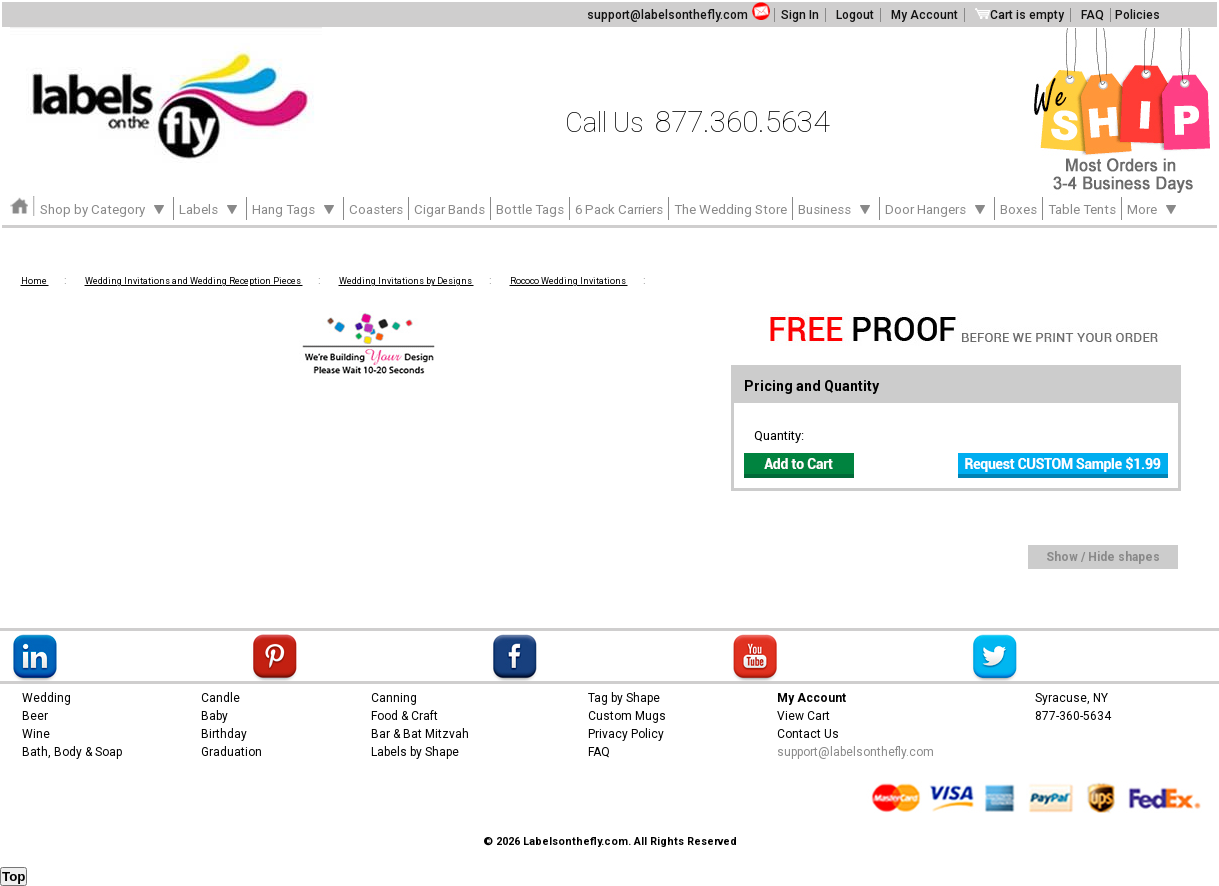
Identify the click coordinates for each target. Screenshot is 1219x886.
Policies (1137, 15)
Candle (220, 698)
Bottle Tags (530, 209)
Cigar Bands (449, 209)
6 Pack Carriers (619, 209)
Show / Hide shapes (1103, 557)
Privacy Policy (626, 734)
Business (836, 208)
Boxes (1018, 209)
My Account (924, 15)
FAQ (1092, 15)
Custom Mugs (627, 716)
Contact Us (808, 734)
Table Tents (1082, 209)
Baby (214, 716)
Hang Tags (295, 208)
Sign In (800, 15)
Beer (35, 716)
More (1153, 208)
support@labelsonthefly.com (667, 15)
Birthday (224, 734)
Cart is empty (1019, 15)
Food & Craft (404, 716)
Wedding (46, 698)
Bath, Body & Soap (72, 752)
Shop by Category (104, 208)
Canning (394, 698)
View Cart (803, 716)
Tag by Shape (624, 698)
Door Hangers (937, 208)
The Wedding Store (730, 209)
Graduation (231, 752)
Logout (855, 15)
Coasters (376, 209)
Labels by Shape (415, 752)
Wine (36, 734)
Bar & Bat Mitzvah (420, 734)
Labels (210, 208)
